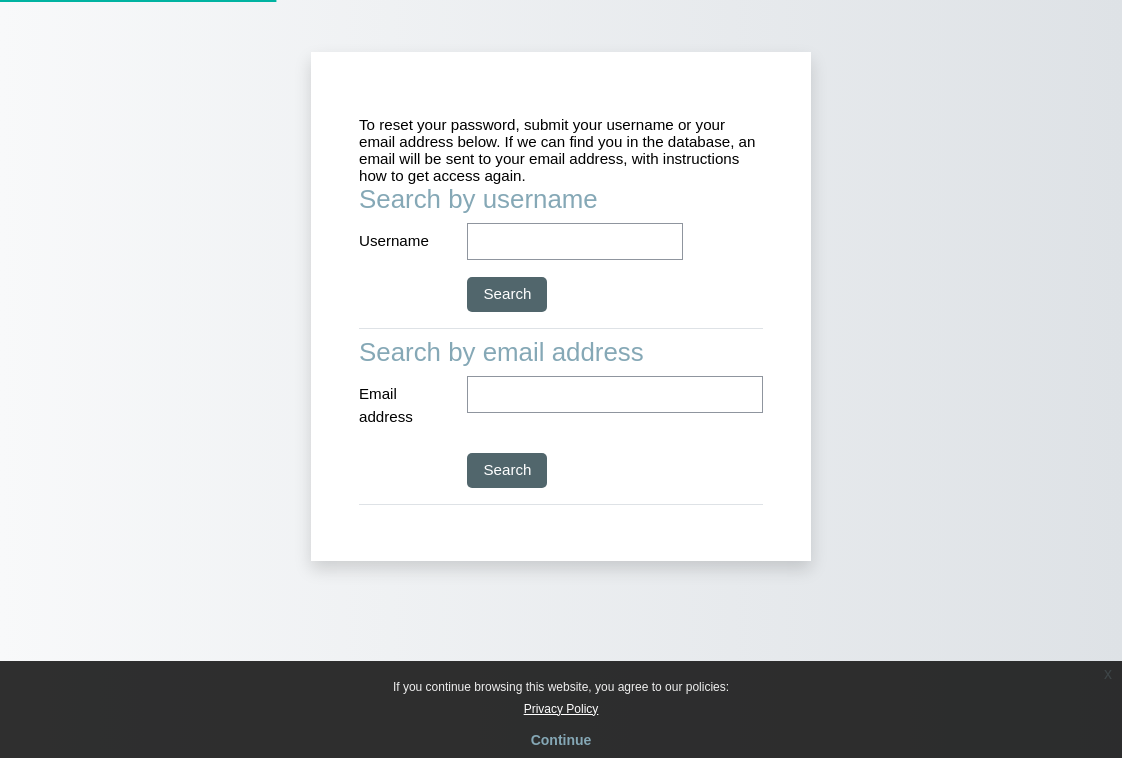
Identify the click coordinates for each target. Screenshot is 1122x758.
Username (394, 240)
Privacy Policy (561, 709)
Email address (386, 405)
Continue (561, 740)
